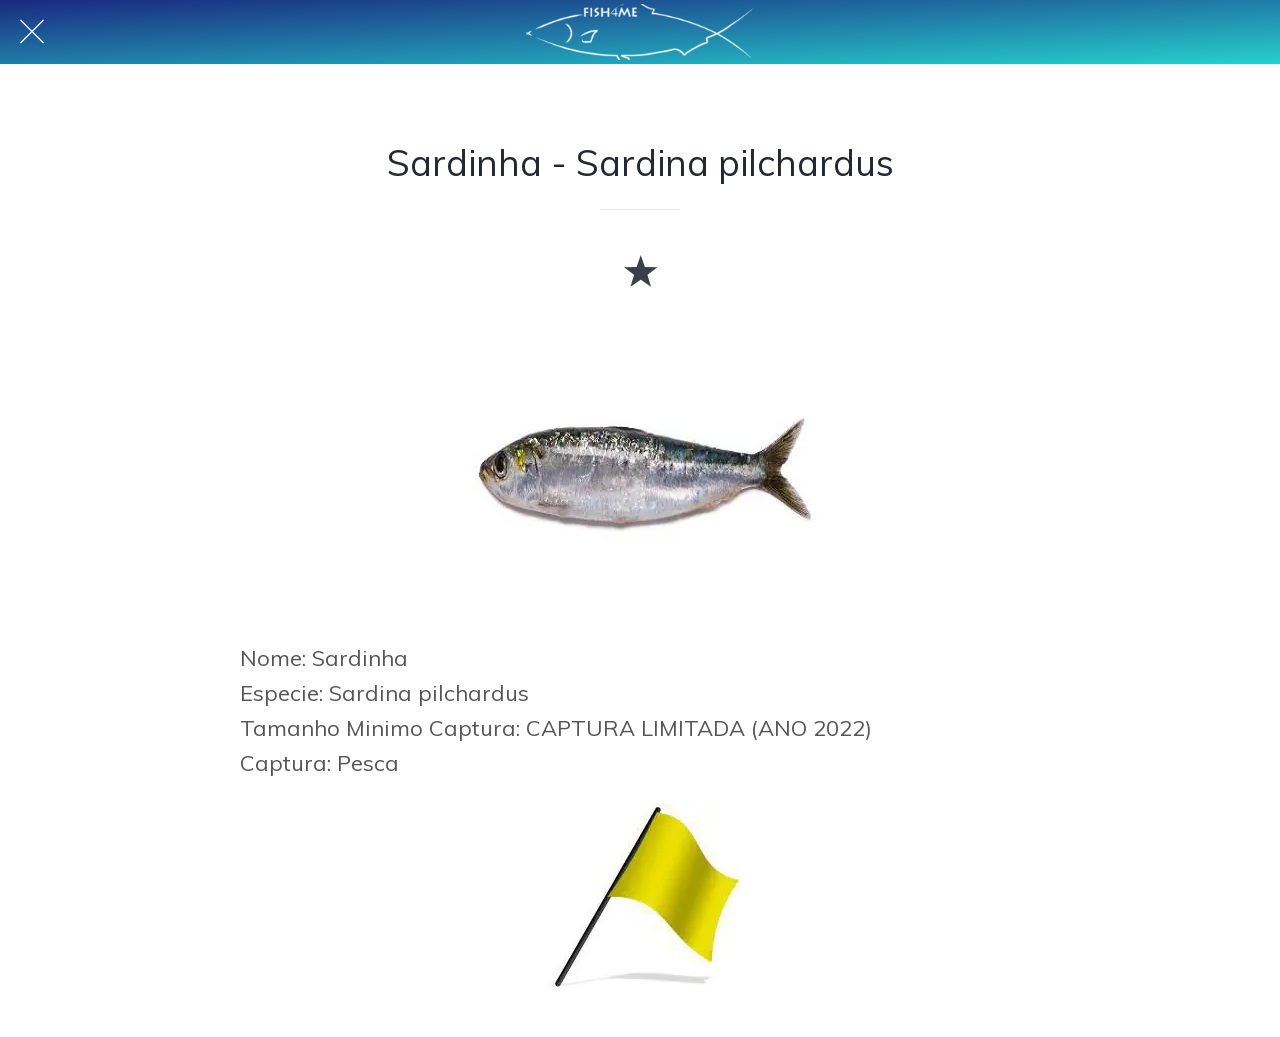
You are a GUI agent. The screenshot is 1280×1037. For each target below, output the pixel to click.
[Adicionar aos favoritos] (640, 270)
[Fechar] (32, 32)
